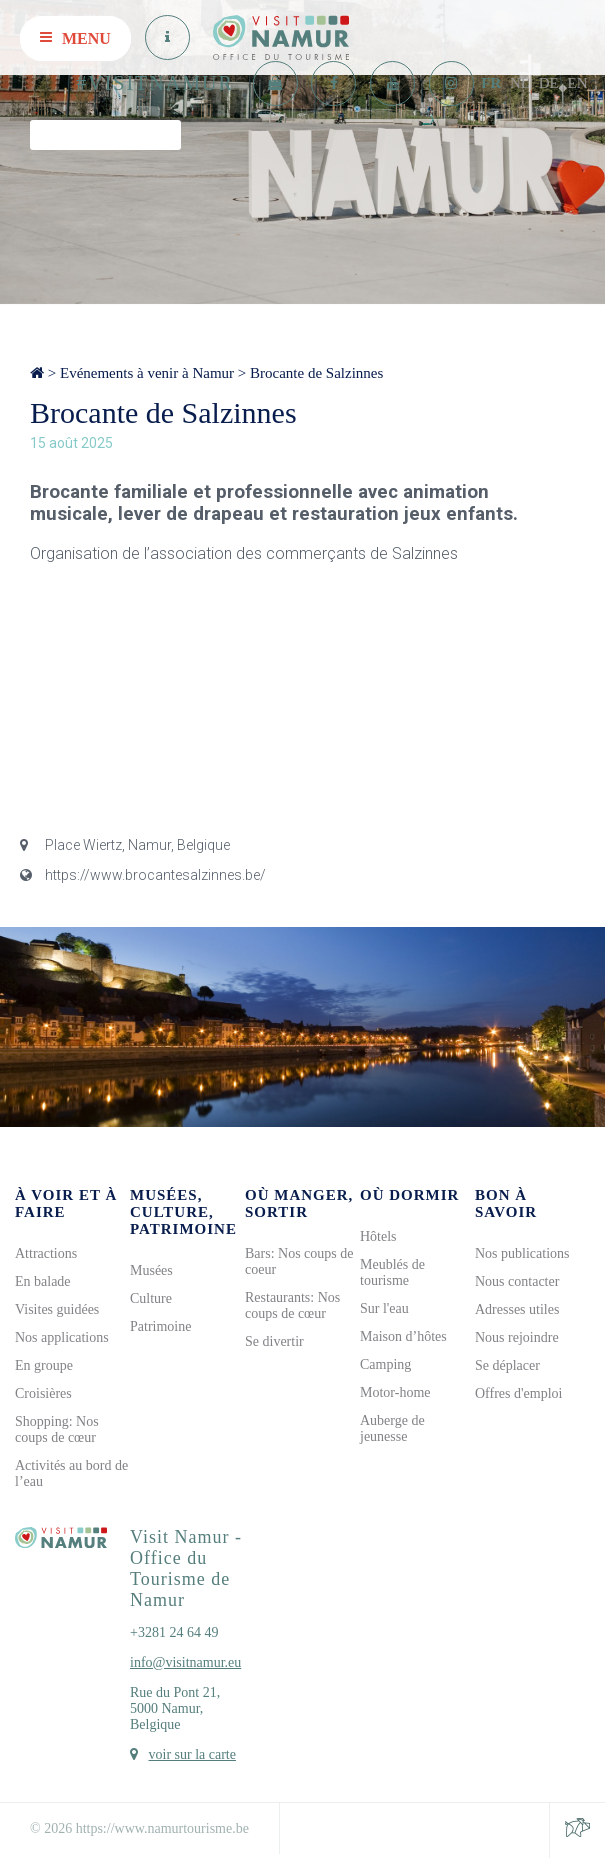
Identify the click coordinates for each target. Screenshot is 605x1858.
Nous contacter (517, 1281)
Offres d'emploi (518, 1393)
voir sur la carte (192, 1754)
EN (578, 83)
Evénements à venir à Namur (147, 373)
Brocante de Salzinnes (316, 373)
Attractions (46, 1253)
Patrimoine (160, 1326)
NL (520, 83)
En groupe (44, 1365)
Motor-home (395, 1392)
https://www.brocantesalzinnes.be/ (143, 875)
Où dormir (409, 1195)
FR (491, 83)
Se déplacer (507, 1365)
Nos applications (62, 1337)
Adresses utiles (517, 1309)
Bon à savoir (506, 1203)
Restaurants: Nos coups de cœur (292, 1305)
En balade (43, 1281)
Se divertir (274, 1341)
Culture (151, 1298)
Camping (385, 1364)
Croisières (43, 1393)
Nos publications (522, 1253)
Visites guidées (57, 1309)
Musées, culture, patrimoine (183, 1212)
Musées (151, 1270)
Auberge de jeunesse (392, 1428)
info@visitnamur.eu (185, 1662)
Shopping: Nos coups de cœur (57, 1429)
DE (549, 83)
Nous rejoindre (517, 1337)
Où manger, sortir (299, 1203)
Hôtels (378, 1236)
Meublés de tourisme (392, 1272)
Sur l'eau (384, 1308)
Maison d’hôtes (403, 1336)
